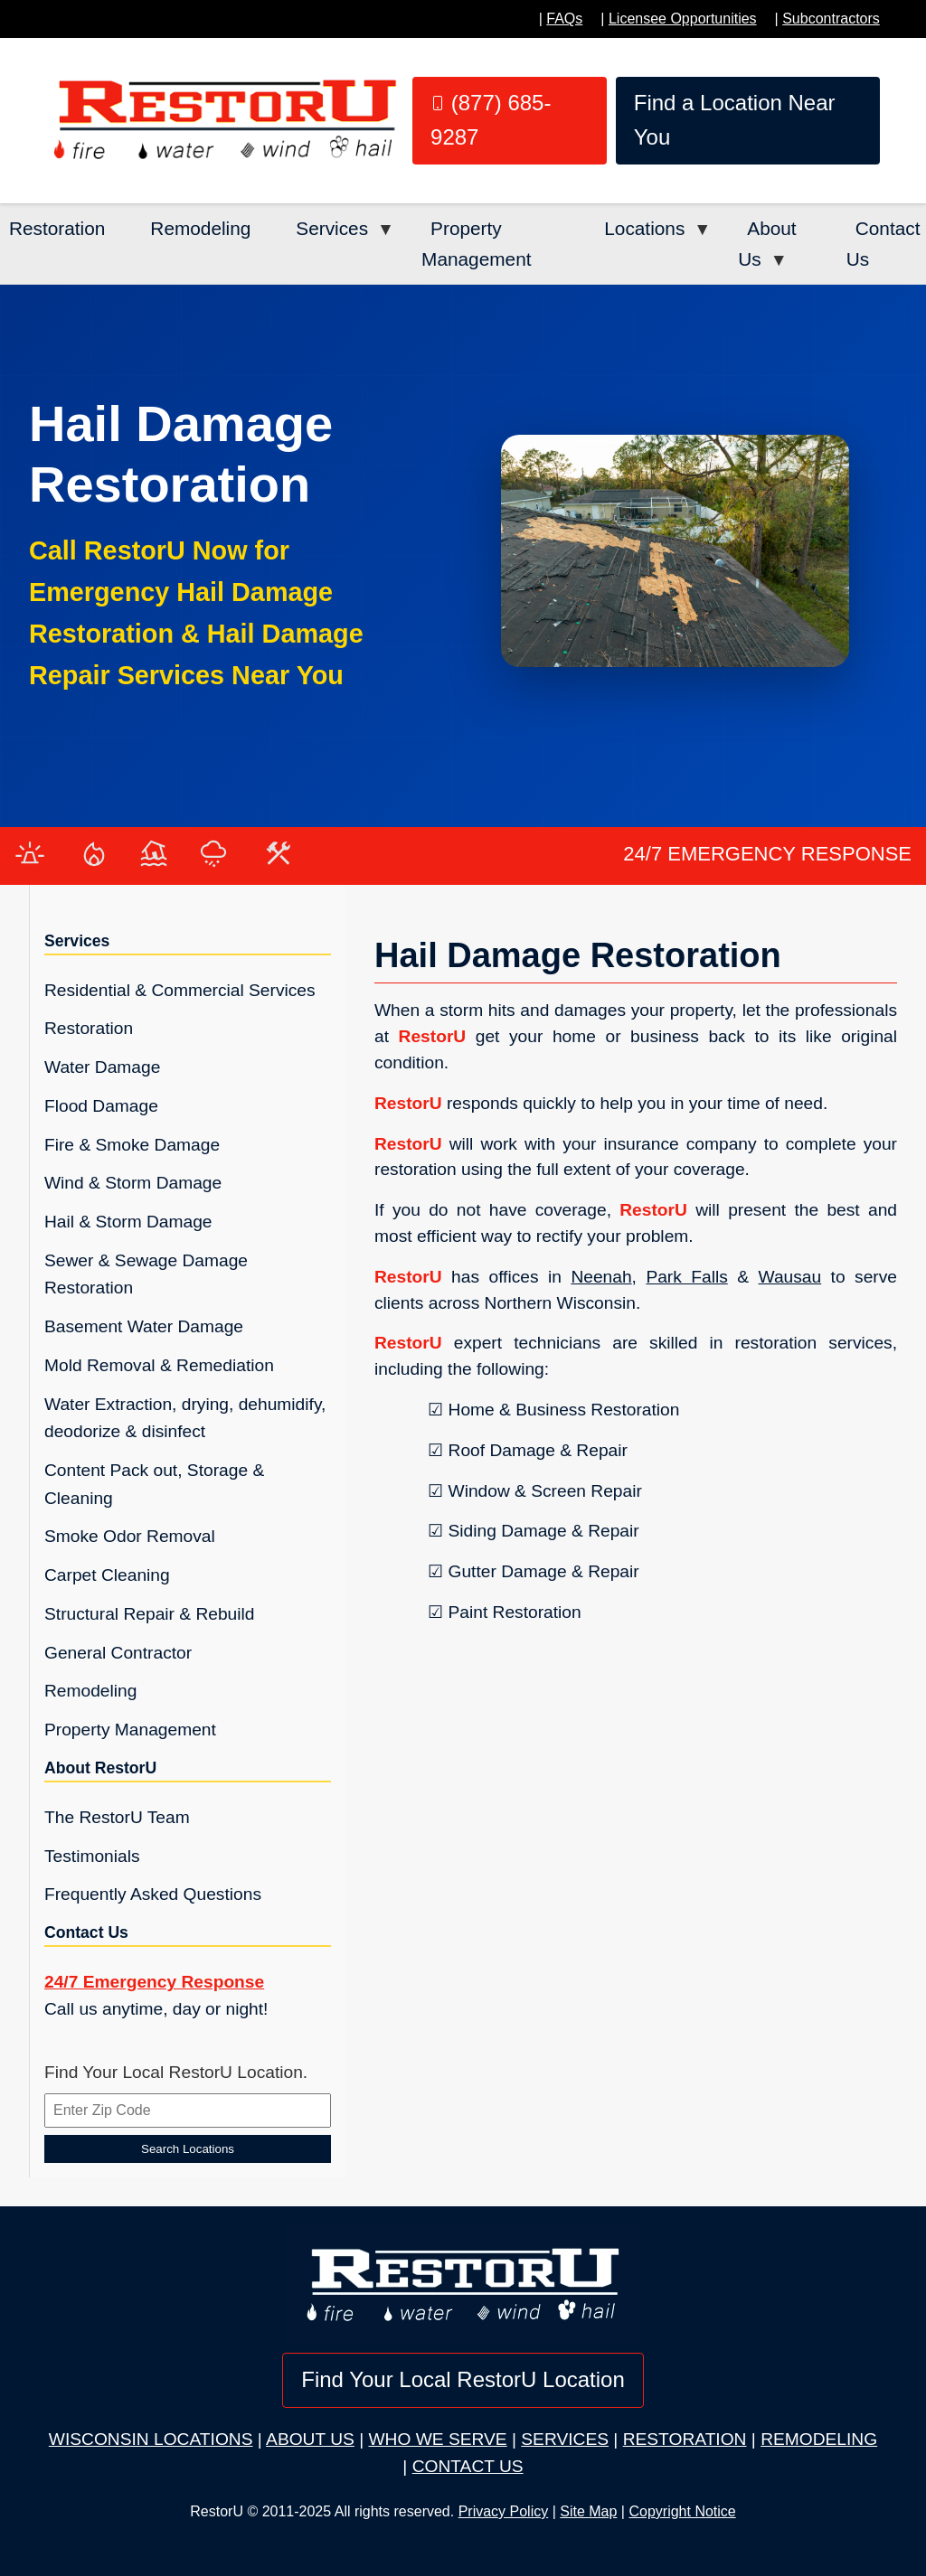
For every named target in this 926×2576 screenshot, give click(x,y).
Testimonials (92, 1856)
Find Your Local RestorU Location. (175, 2072)
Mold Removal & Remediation (159, 1365)
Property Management (476, 243)
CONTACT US (468, 2466)
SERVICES (565, 2439)
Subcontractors (831, 18)
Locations (644, 228)
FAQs (564, 18)
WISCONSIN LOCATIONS (151, 2439)
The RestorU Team (117, 1817)
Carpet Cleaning (107, 1574)
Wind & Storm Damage (133, 1182)
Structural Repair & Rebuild (149, 1613)
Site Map (588, 2511)
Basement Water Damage (143, 1326)
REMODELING (819, 2439)
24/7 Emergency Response (154, 1981)
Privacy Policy (503, 2511)
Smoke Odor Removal (129, 1536)
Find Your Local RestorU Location (463, 2379)
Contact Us (883, 243)
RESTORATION (685, 2439)
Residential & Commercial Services (180, 990)
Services (332, 228)
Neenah (601, 1276)
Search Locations (187, 2149)
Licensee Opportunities (683, 18)
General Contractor (118, 1652)
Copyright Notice (681, 2511)
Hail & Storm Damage (128, 1221)
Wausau (789, 1276)
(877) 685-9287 (490, 119)
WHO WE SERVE (437, 2439)
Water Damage (102, 1067)
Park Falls (686, 1276)
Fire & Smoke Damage (132, 1144)
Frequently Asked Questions (152, 1894)
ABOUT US (310, 2439)
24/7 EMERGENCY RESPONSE (767, 853)
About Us (767, 243)
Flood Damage (101, 1105)
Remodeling (200, 228)
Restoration (57, 228)
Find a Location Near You (735, 119)
